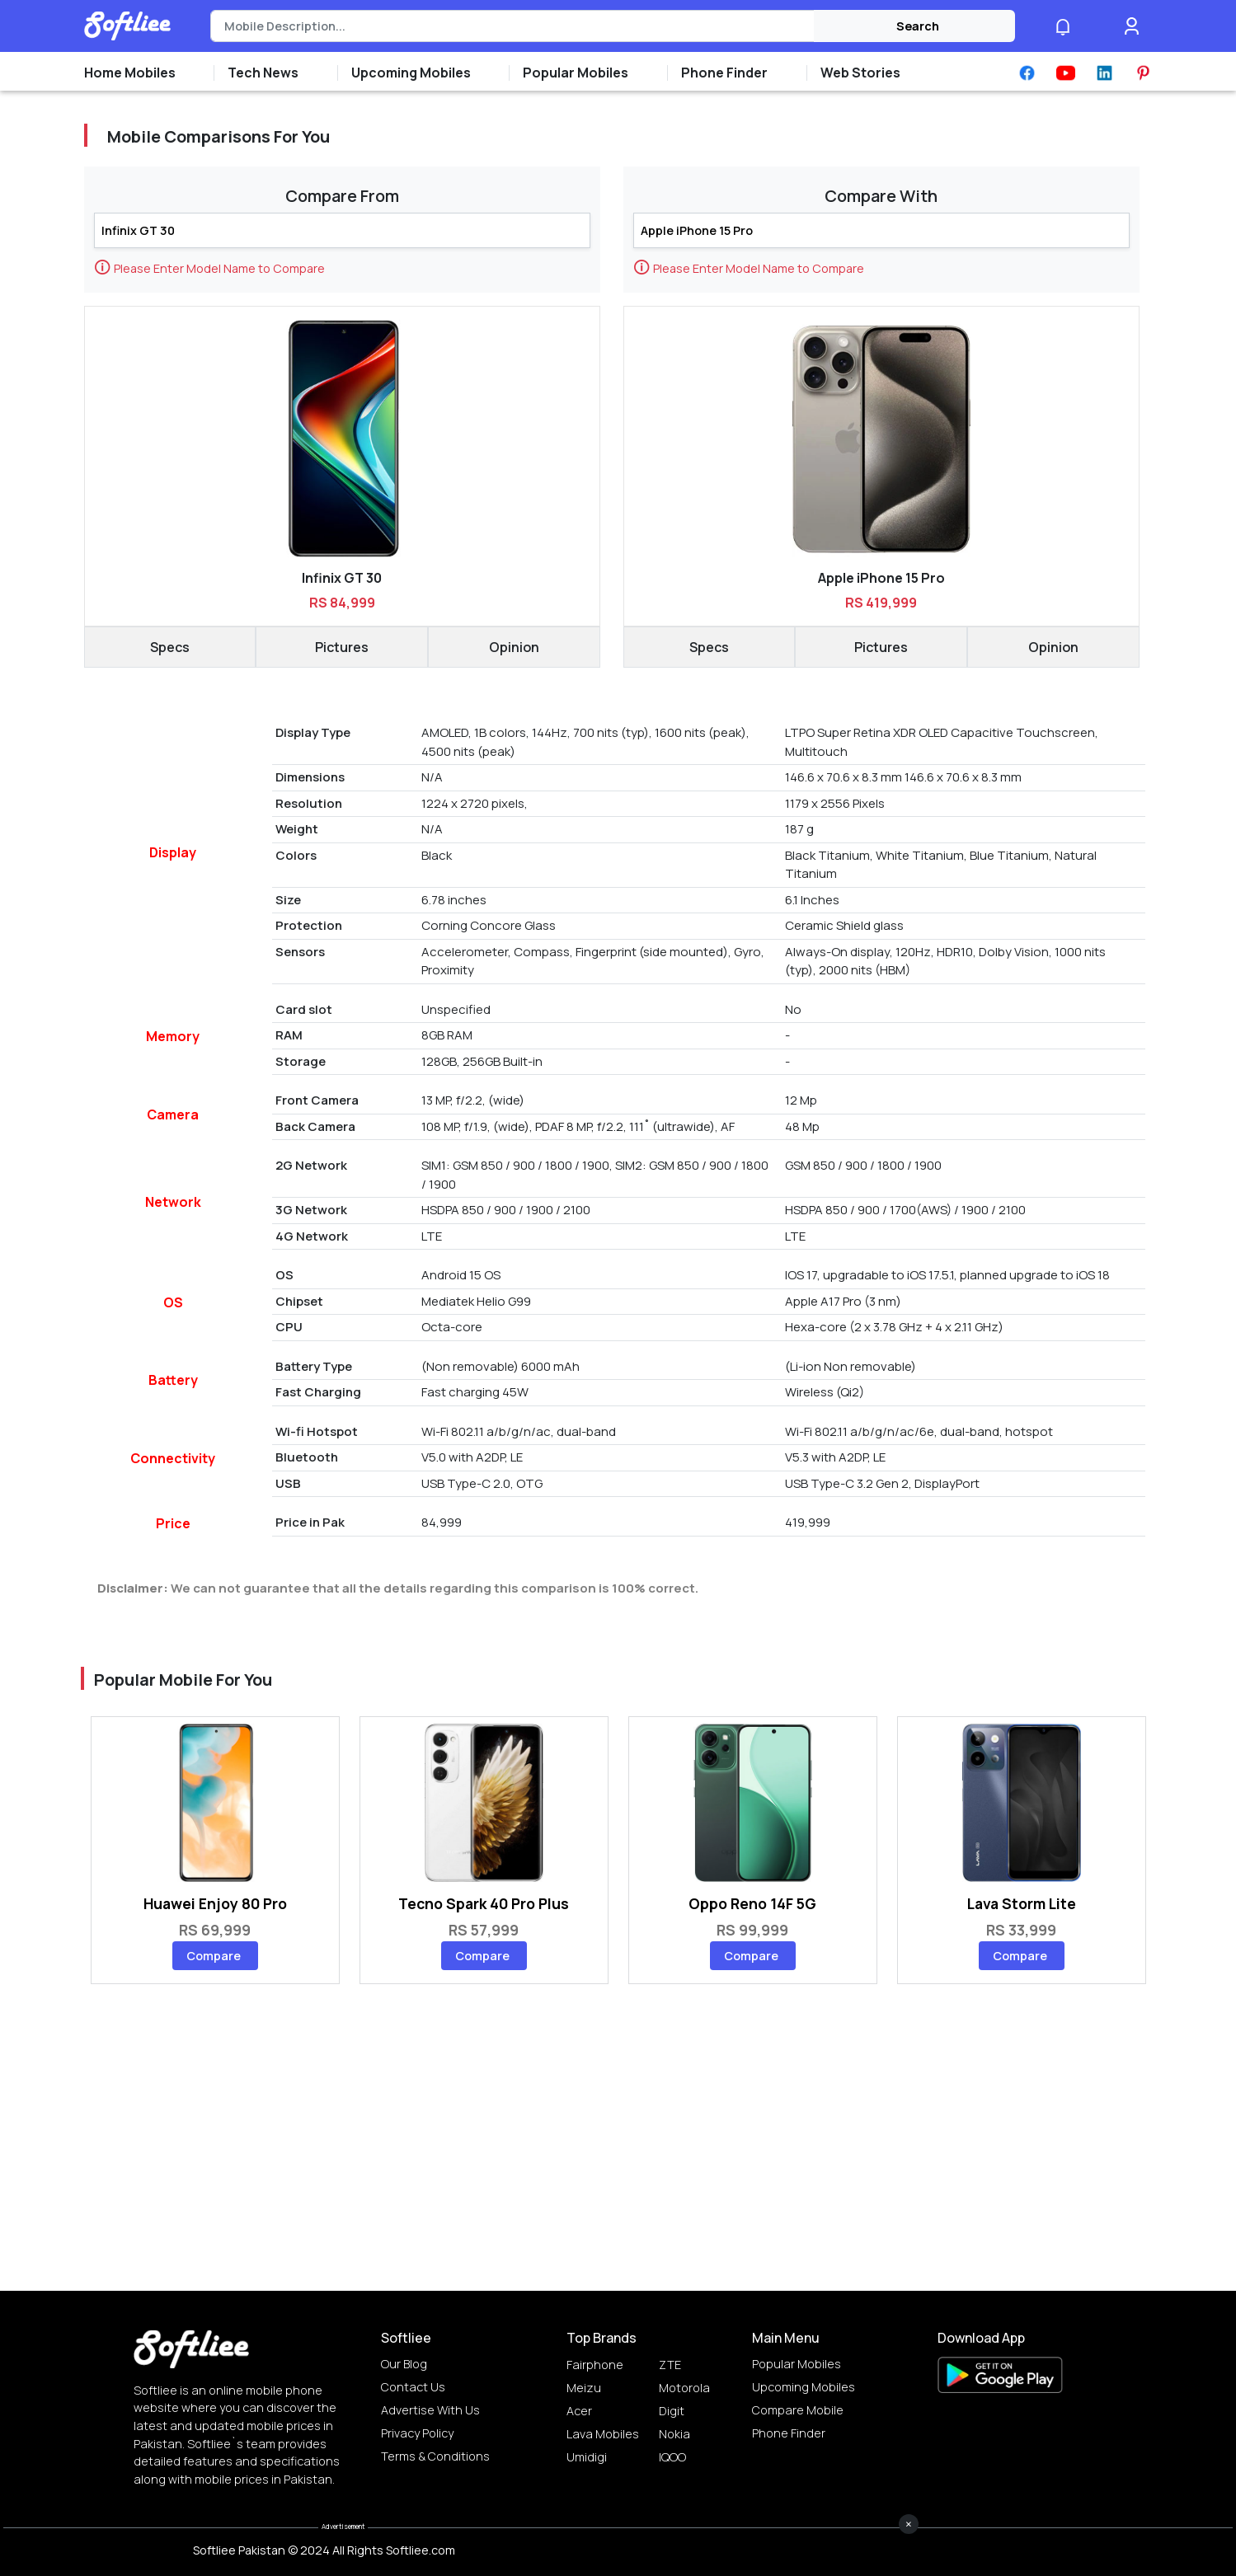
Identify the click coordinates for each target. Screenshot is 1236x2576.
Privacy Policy (417, 2433)
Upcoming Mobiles (803, 2387)
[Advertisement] (618, 2539)
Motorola (684, 2387)
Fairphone (594, 2364)
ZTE (670, 2364)
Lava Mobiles (602, 2434)
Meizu (583, 2387)
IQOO (672, 2457)
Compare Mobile (798, 2410)
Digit (671, 2411)
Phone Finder (788, 2433)
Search (917, 26)
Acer (579, 2411)
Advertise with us (430, 2410)
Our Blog (404, 2364)
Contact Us (413, 2387)
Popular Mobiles (796, 2364)
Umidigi (586, 2457)
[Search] (512, 26)
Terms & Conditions (435, 2456)
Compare (213, 1956)
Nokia (674, 2434)
